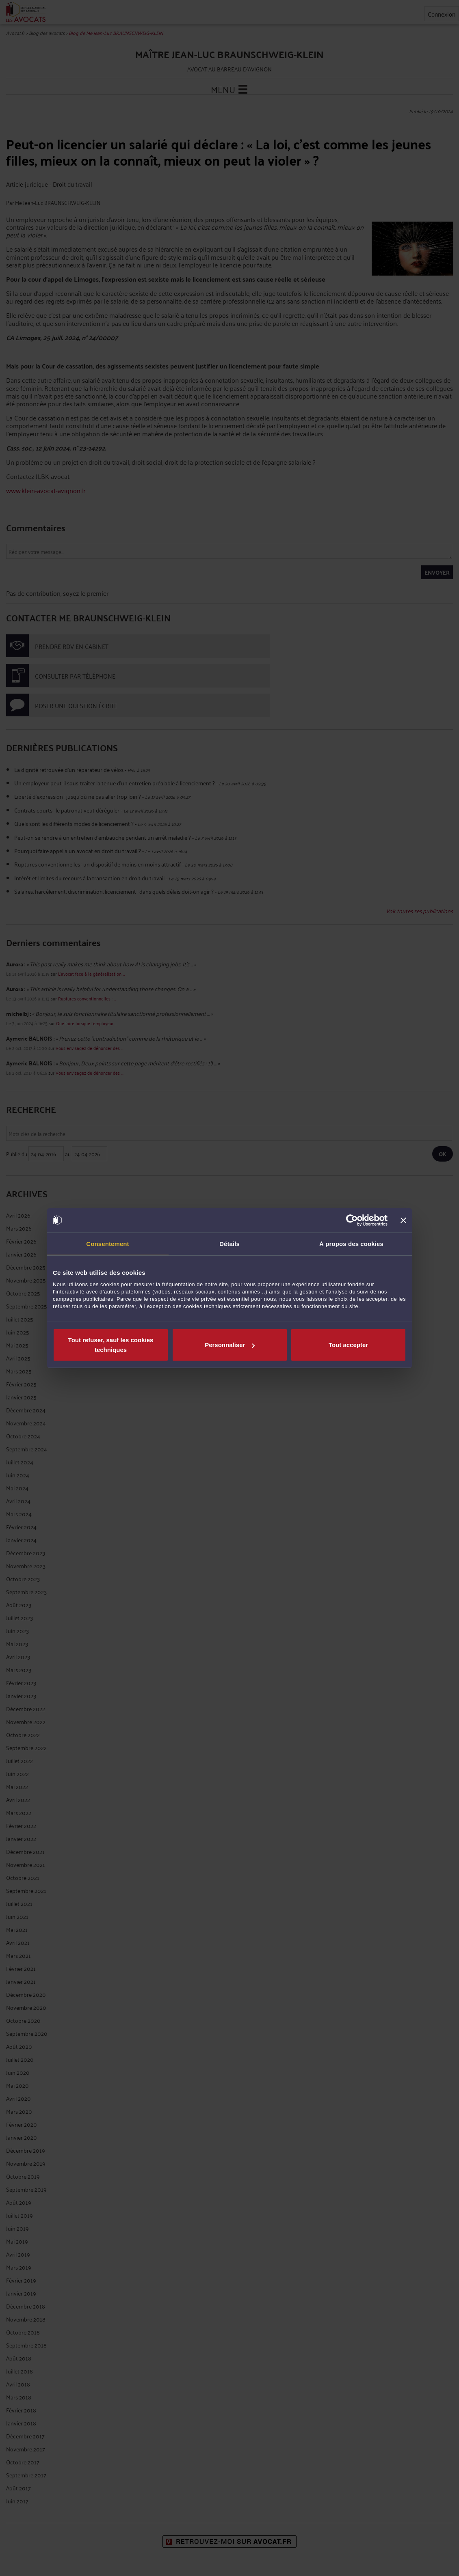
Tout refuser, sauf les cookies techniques (111, 1345)
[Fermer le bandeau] (403, 1220)
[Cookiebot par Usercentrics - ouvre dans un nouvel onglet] (352, 1220)
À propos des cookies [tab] (351, 1243)
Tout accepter (348, 1344)
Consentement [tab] (107, 1243)
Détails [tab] (229, 1243)
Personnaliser (230, 1344)
